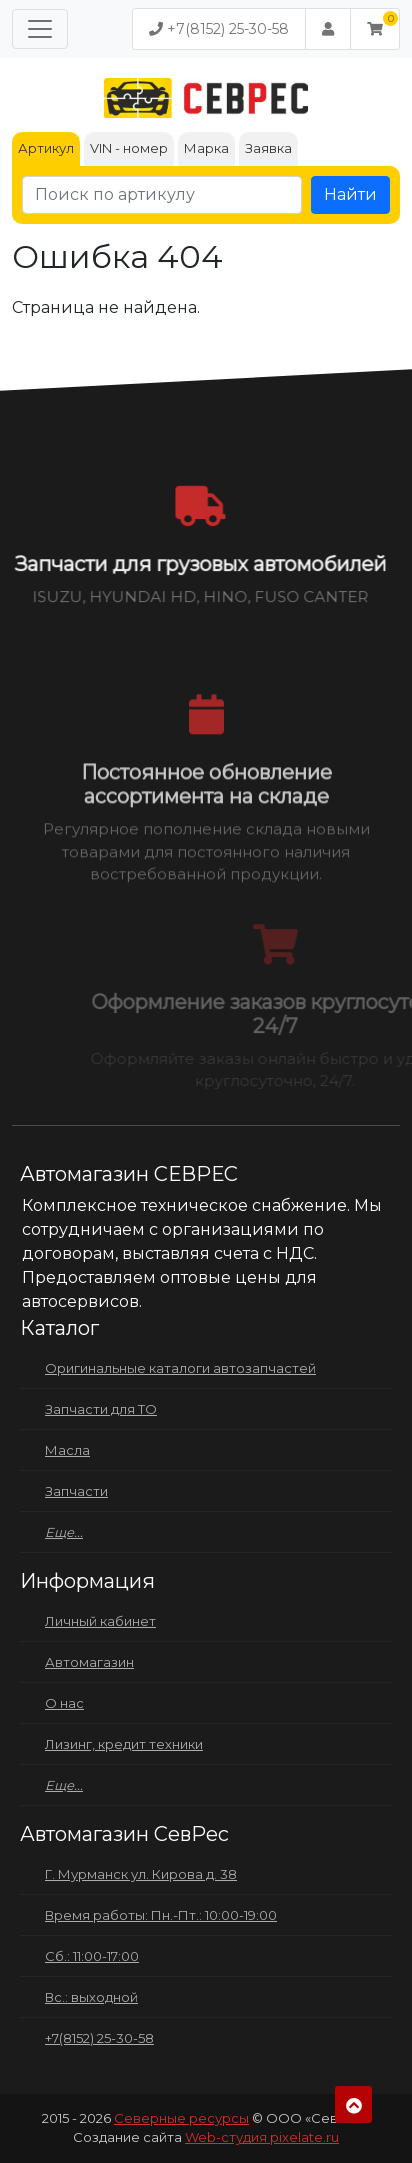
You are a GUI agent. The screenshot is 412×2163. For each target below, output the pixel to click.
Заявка (268, 148)
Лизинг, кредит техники (124, 1744)
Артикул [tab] (46, 148)
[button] (375, 29)
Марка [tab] (206, 148)
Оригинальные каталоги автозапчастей (180, 1368)
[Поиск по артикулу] (162, 195)
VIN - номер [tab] (129, 148)
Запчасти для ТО (101, 1409)
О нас (64, 1703)
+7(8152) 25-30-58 (219, 29)
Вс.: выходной (91, 1997)
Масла (67, 1450)
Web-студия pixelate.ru (262, 2137)
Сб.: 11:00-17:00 (92, 1956)
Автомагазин (89, 1662)
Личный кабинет (100, 1621)
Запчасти (76, 1491)
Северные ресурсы (181, 2118)
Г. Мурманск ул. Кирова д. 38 (141, 1874)
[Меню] (40, 29)
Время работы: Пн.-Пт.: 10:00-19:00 (161, 1915)
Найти (350, 194)
